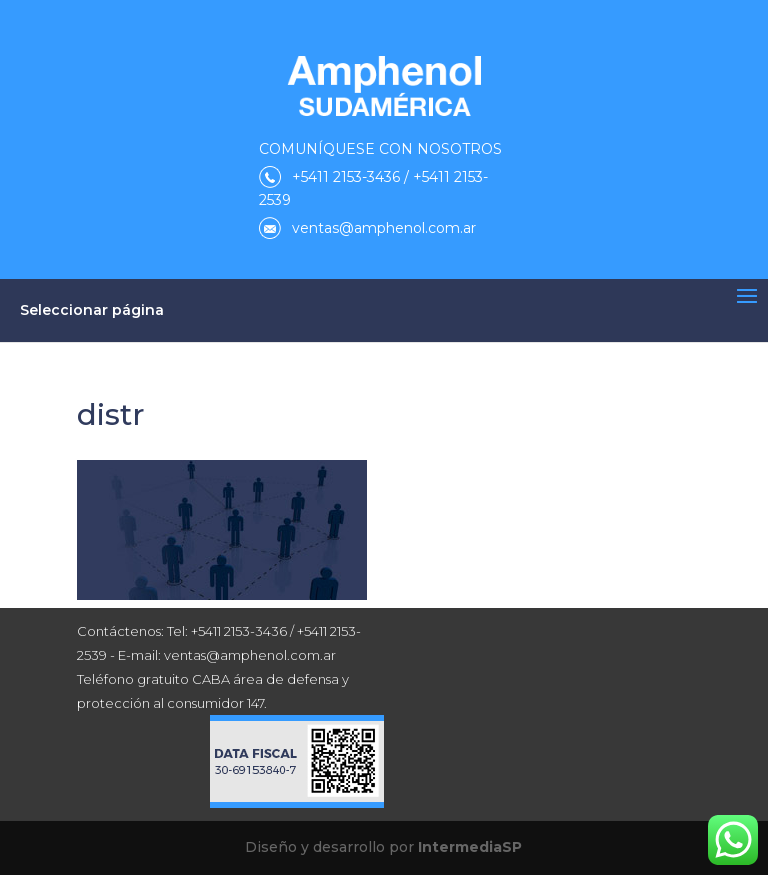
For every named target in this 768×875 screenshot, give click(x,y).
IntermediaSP (470, 847)
